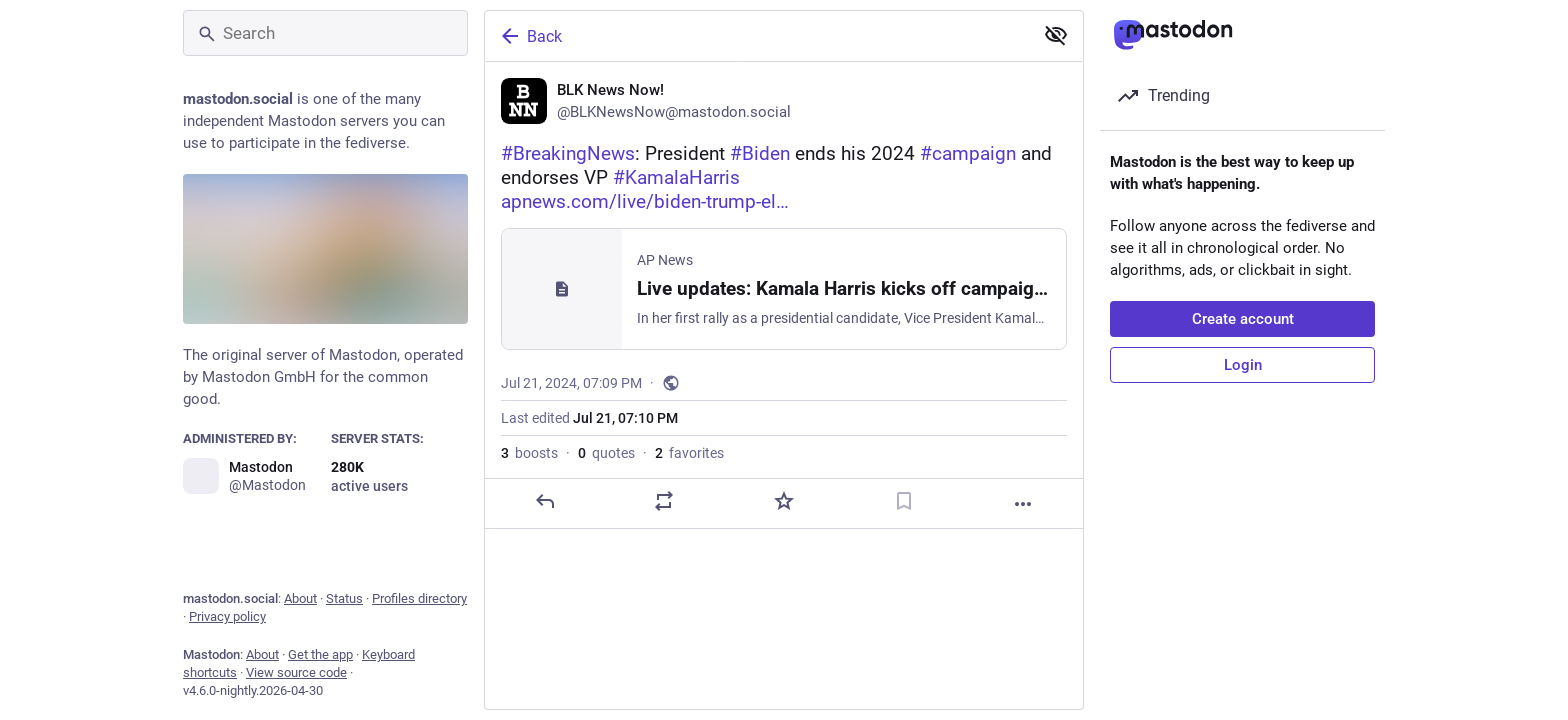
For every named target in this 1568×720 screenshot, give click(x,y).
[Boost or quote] (664, 501)
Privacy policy (227, 616)
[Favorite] (784, 501)
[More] (1023, 504)
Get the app (320, 654)
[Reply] (545, 501)
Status (344, 598)
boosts (529, 453)
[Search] (325, 33)
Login (1243, 365)
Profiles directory (419, 598)
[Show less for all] (1056, 35)
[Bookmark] (904, 501)
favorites (689, 453)
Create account (1243, 319)
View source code (296, 672)
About (300, 598)
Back (530, 36)
